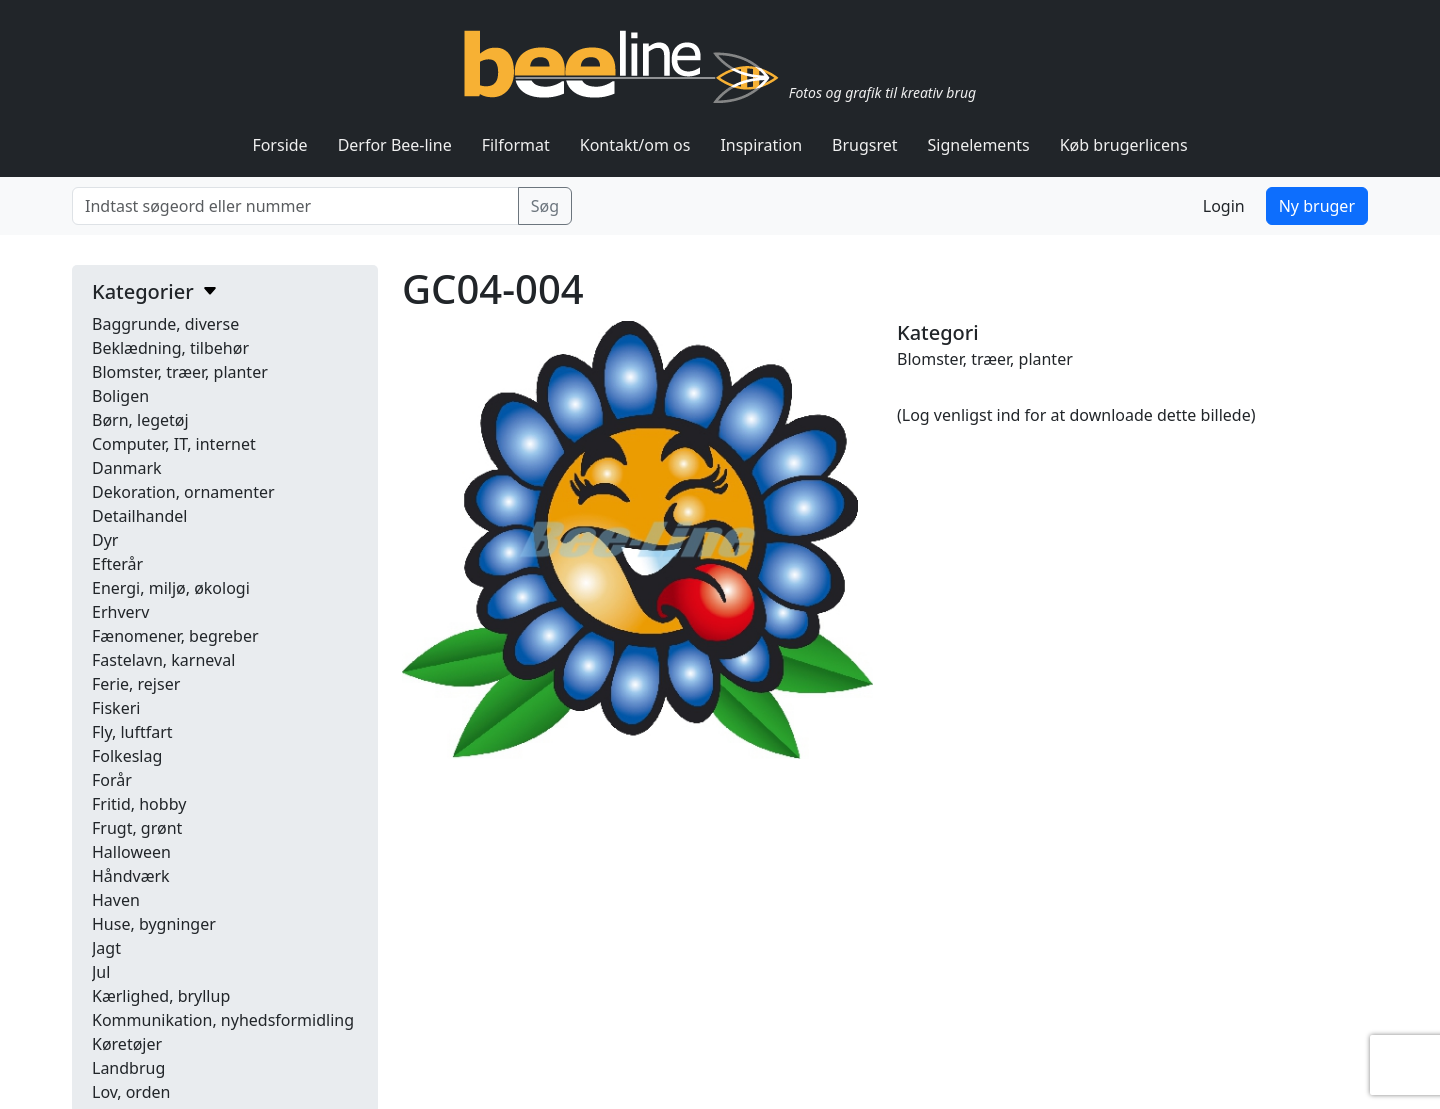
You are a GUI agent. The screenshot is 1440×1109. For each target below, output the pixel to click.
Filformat (516, 145)
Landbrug (128, 1068)
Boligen (120, 396)
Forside (279, 145)
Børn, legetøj (140, 420)
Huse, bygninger (154, 924)
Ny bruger (1317, 206)
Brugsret (865, 145)
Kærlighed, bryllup (161, 996)
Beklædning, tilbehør (170, 348)
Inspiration (761, 145)
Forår (112, 780)
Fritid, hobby (139, 804)
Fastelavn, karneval (163, 660)
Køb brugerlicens (1124, 145)
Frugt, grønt (137, 828)
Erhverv (120, 612)
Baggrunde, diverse (165, 324)
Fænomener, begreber (175, 636)
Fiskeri (116, 708)
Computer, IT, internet (174, 444)
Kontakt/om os (635, 145)
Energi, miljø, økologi (171, 588)
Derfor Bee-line (395, 145)
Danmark (127, 468)
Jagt (106, 948)
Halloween (131, 852)
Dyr (105, 540)
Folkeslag (127, 756)
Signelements (979, 145)
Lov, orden (131, 1092)
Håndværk (131, 876)
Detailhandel (139, 516)
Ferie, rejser (136, 684)
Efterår (117, 564)
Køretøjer (127, 1044)
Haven (116, 900)
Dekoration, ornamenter (183, 492)
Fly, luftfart (132, 732)
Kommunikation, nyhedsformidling (223, 1020)
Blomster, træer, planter (180, 372)
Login (1224, 206)
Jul (101, 972)
